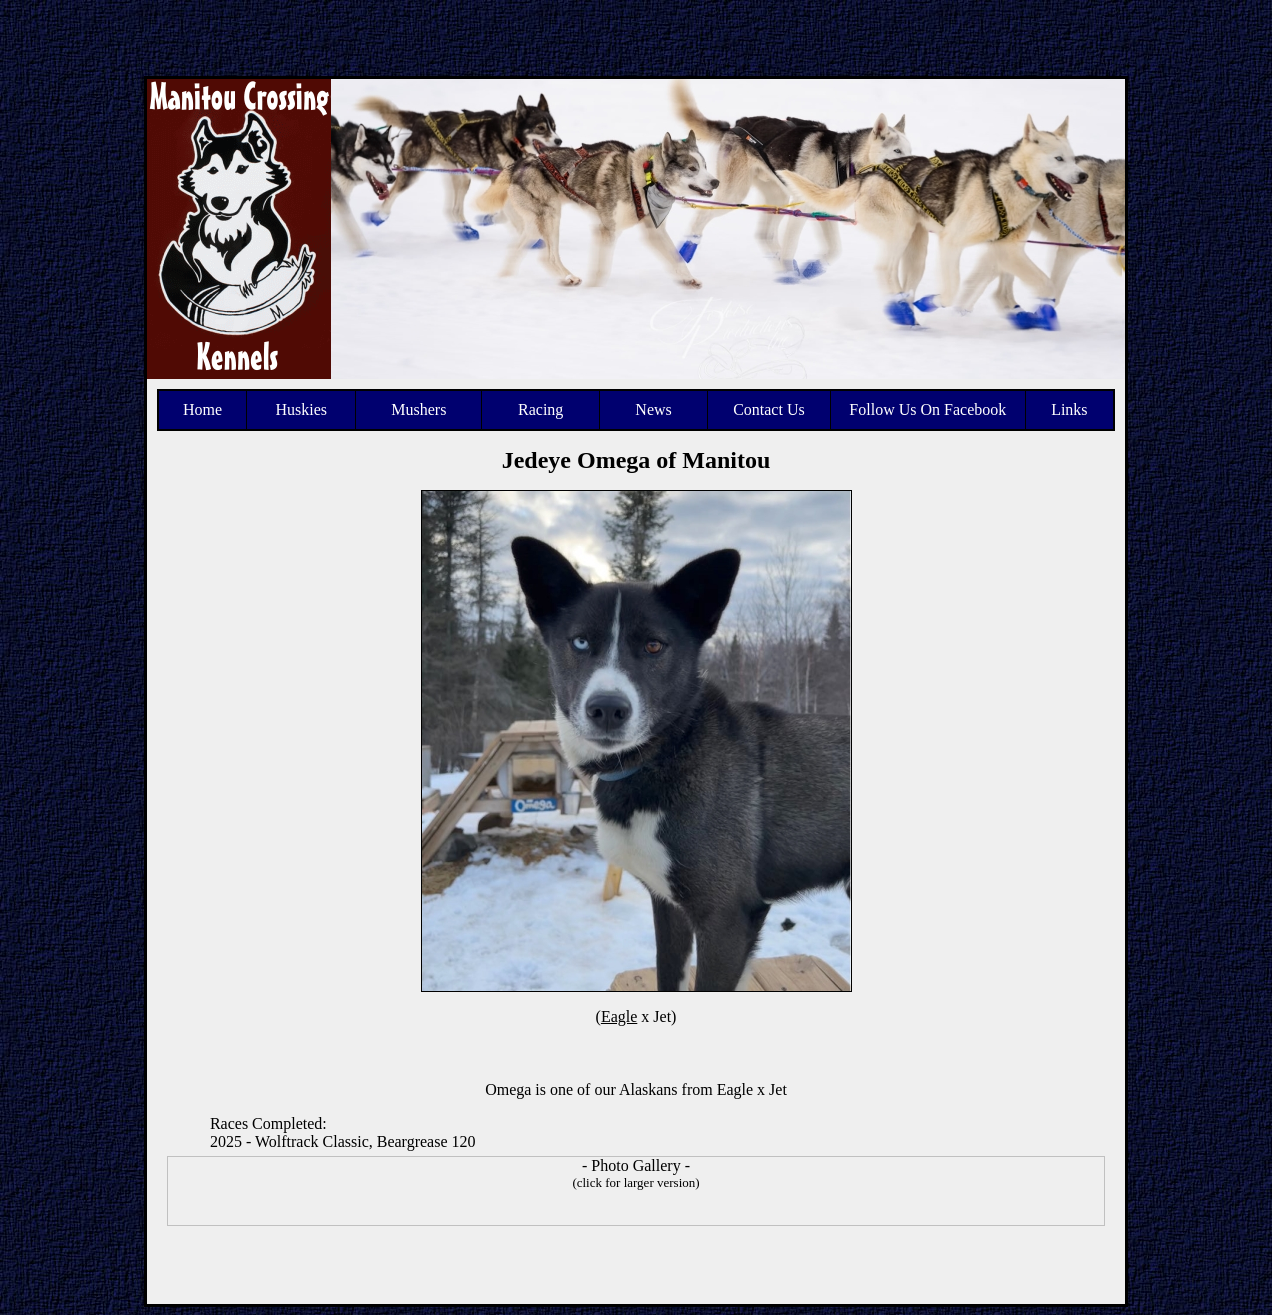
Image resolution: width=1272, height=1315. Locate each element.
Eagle (619, 1016)
